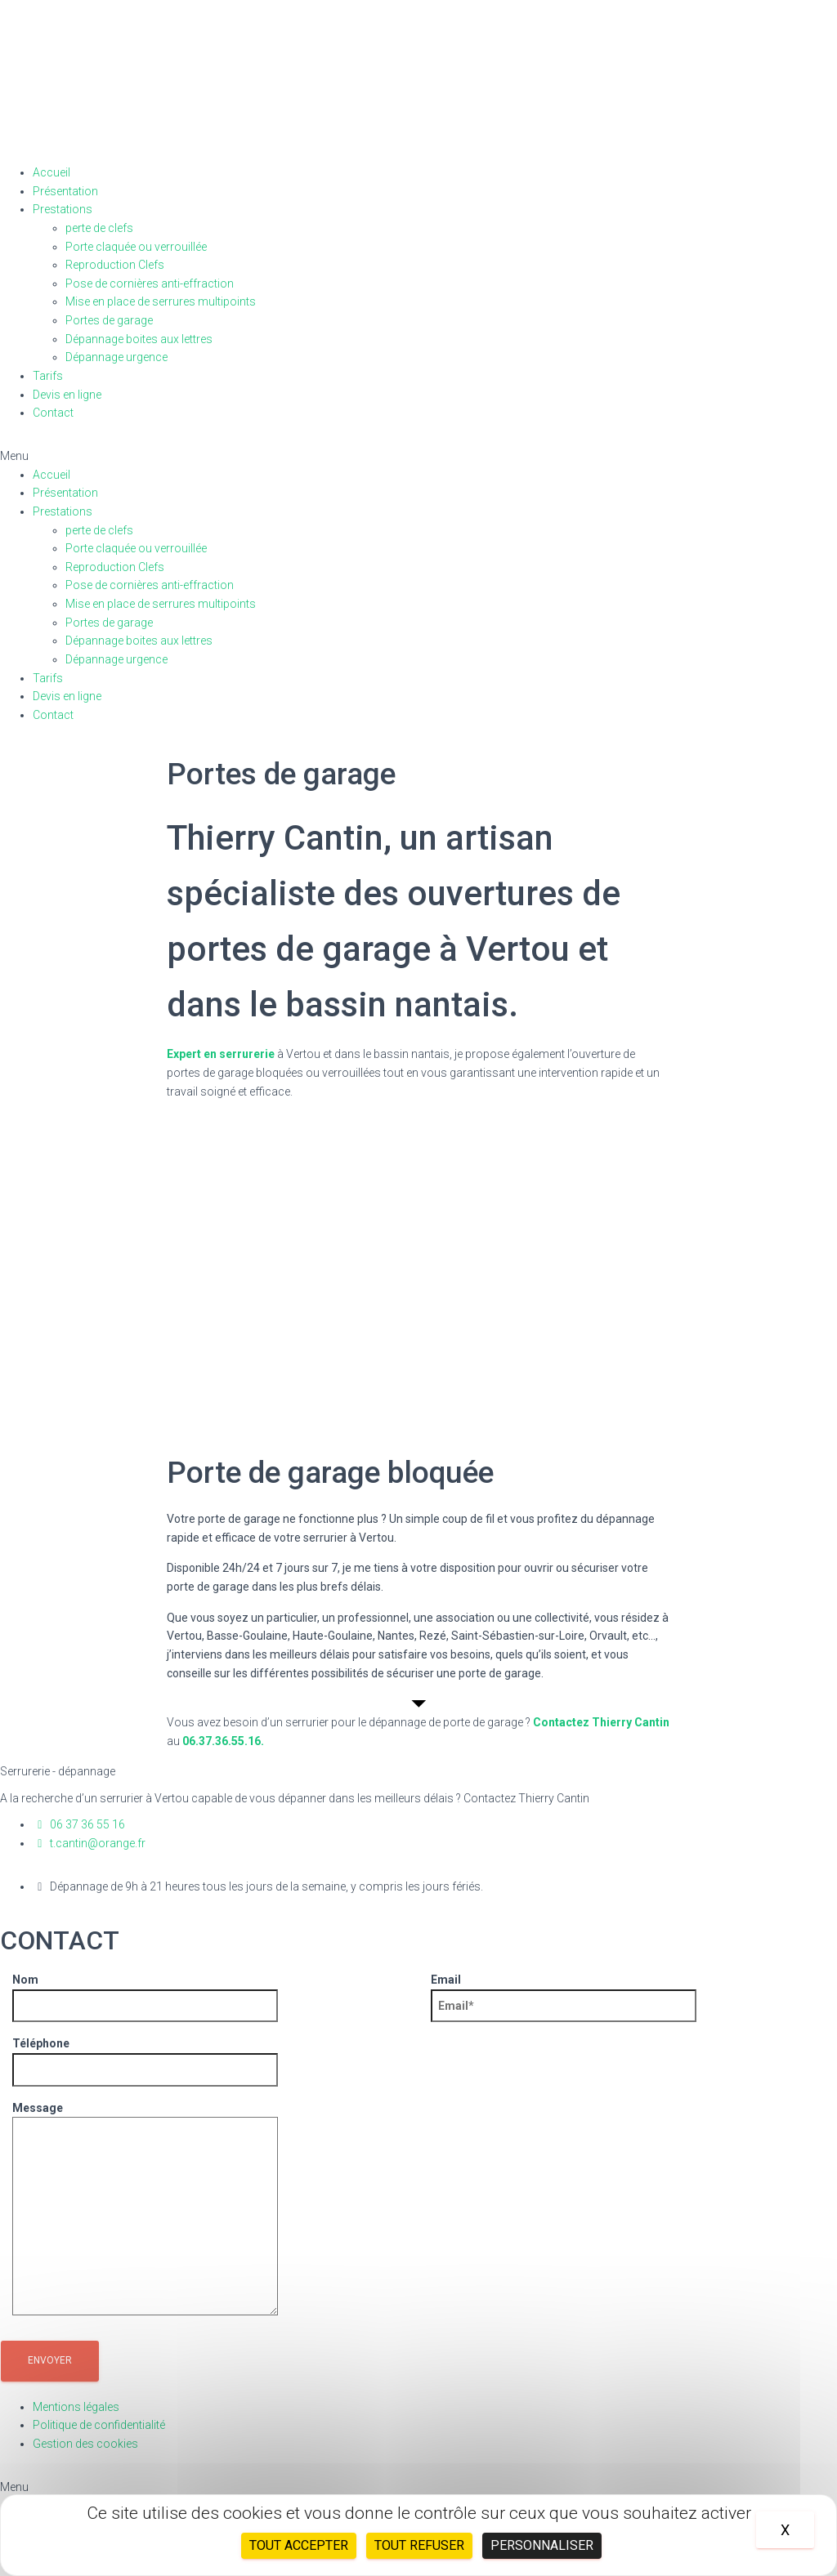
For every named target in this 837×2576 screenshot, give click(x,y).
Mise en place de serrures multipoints (160, 301)
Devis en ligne (67, 394)
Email (563, 1992)
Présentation (65, 191)
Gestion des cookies (85, 2443)
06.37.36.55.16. (223, 1741)
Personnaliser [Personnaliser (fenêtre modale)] (541, 2545)
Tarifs (48, 375)
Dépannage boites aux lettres (139, 339)
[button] (418, 456)
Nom (145, 1992)
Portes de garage (109, 320)
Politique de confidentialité (99, 2424)
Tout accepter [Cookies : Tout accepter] (298, 2545)
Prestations (62, 209)
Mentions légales (76, 2406)
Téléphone (145, 2056)
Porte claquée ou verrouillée (136, 246)
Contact (53, 412)
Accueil (51, 172)
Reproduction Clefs (114, 264)
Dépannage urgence (116, 357)
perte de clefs (99, 227)
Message (145, 2209)
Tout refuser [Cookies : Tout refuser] (419, 2545)
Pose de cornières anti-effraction (149, 283)
